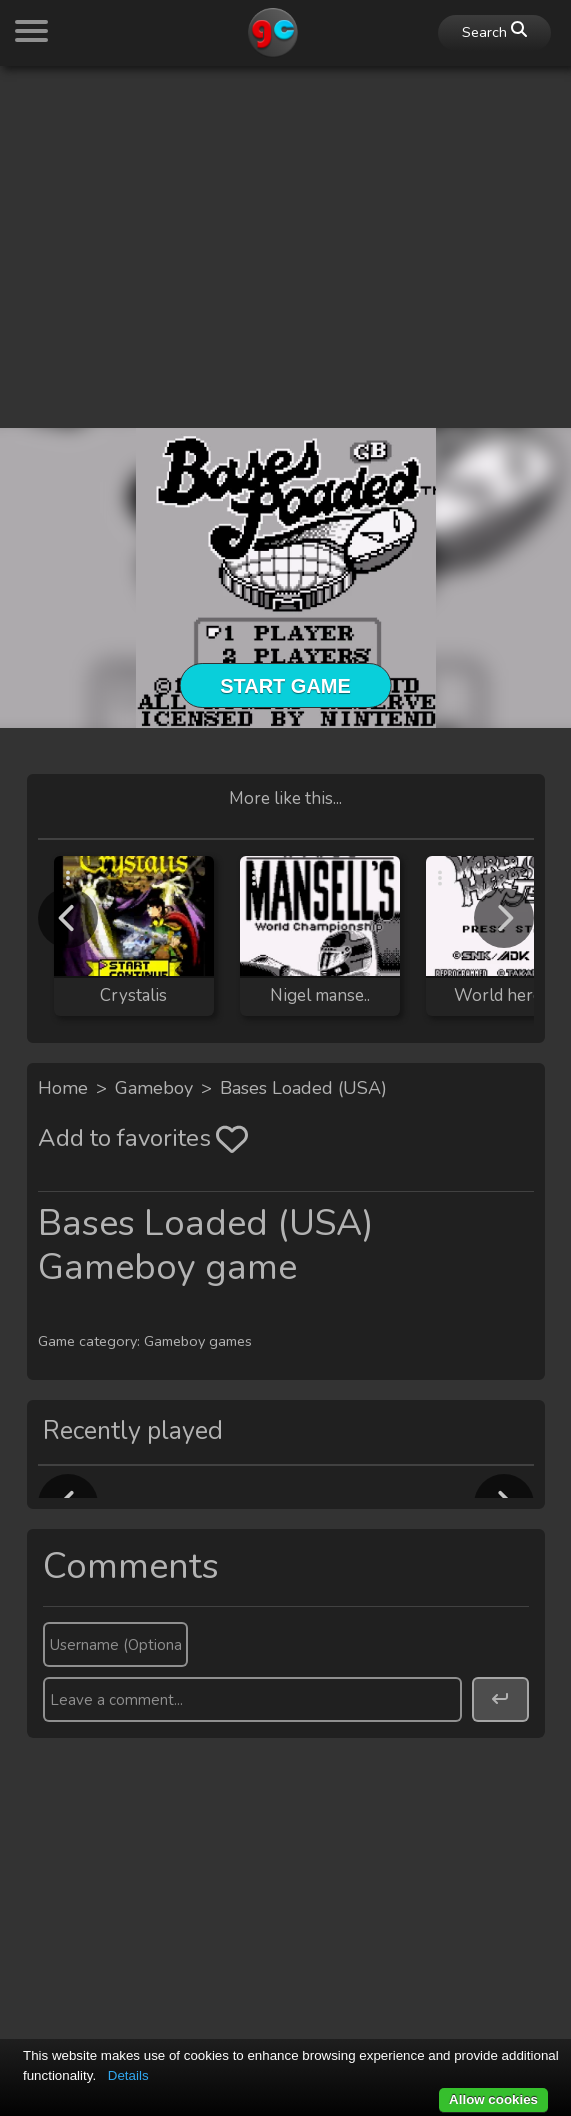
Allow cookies (493, 2099)
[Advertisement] (285, 222)
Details (128, 2075)
